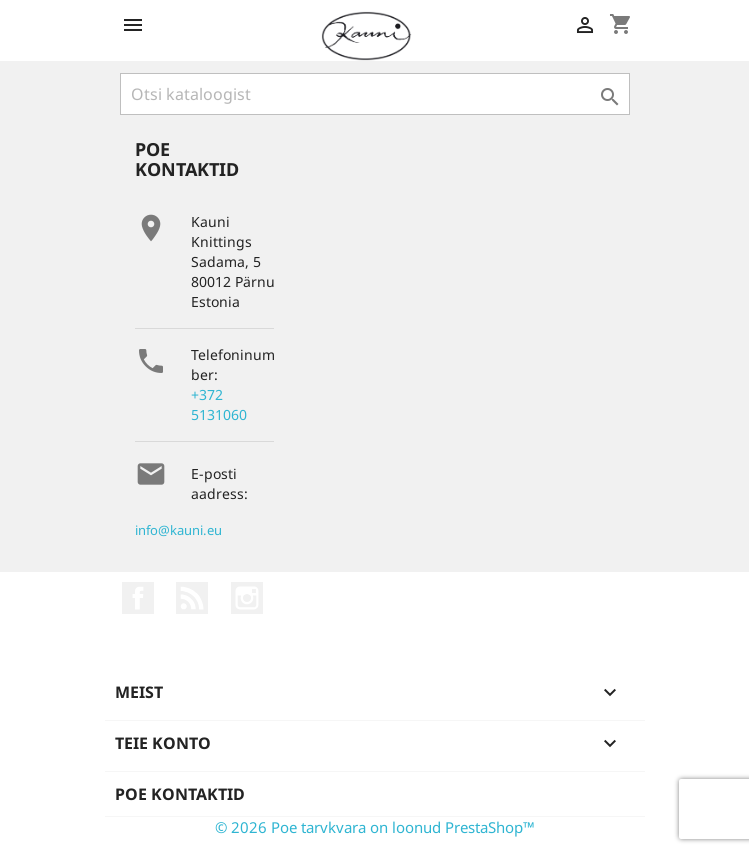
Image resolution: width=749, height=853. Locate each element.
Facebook (138, 598)
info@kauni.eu (178, 530)
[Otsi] (375, 94)
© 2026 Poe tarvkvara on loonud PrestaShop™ (375, 827)
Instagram (247, 598)
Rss (192, 598)
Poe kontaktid (180, 794)
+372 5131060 (219, 404)
